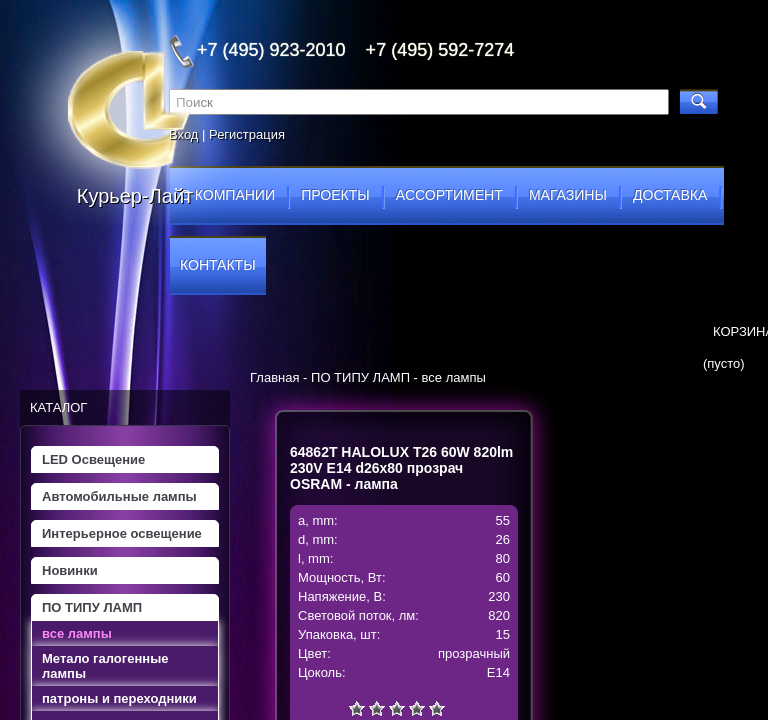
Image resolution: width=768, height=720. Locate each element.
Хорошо (417, 708)
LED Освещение (93, 459)
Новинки (70, 570)
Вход (183, 134)
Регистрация (247, 134)
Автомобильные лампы (119, 496)
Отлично (437, 708)
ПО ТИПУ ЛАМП (92, 607)
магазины (568, 195)
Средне (397, 708)
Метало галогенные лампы (105, 666)
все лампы (77, 633)
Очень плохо (357, 708)
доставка (670, 195)
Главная (274, 377)
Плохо (377, 708)
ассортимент (449, 195)
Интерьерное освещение (122, 533)
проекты (335, 195)
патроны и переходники (119, 698)
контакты (218, 265)
